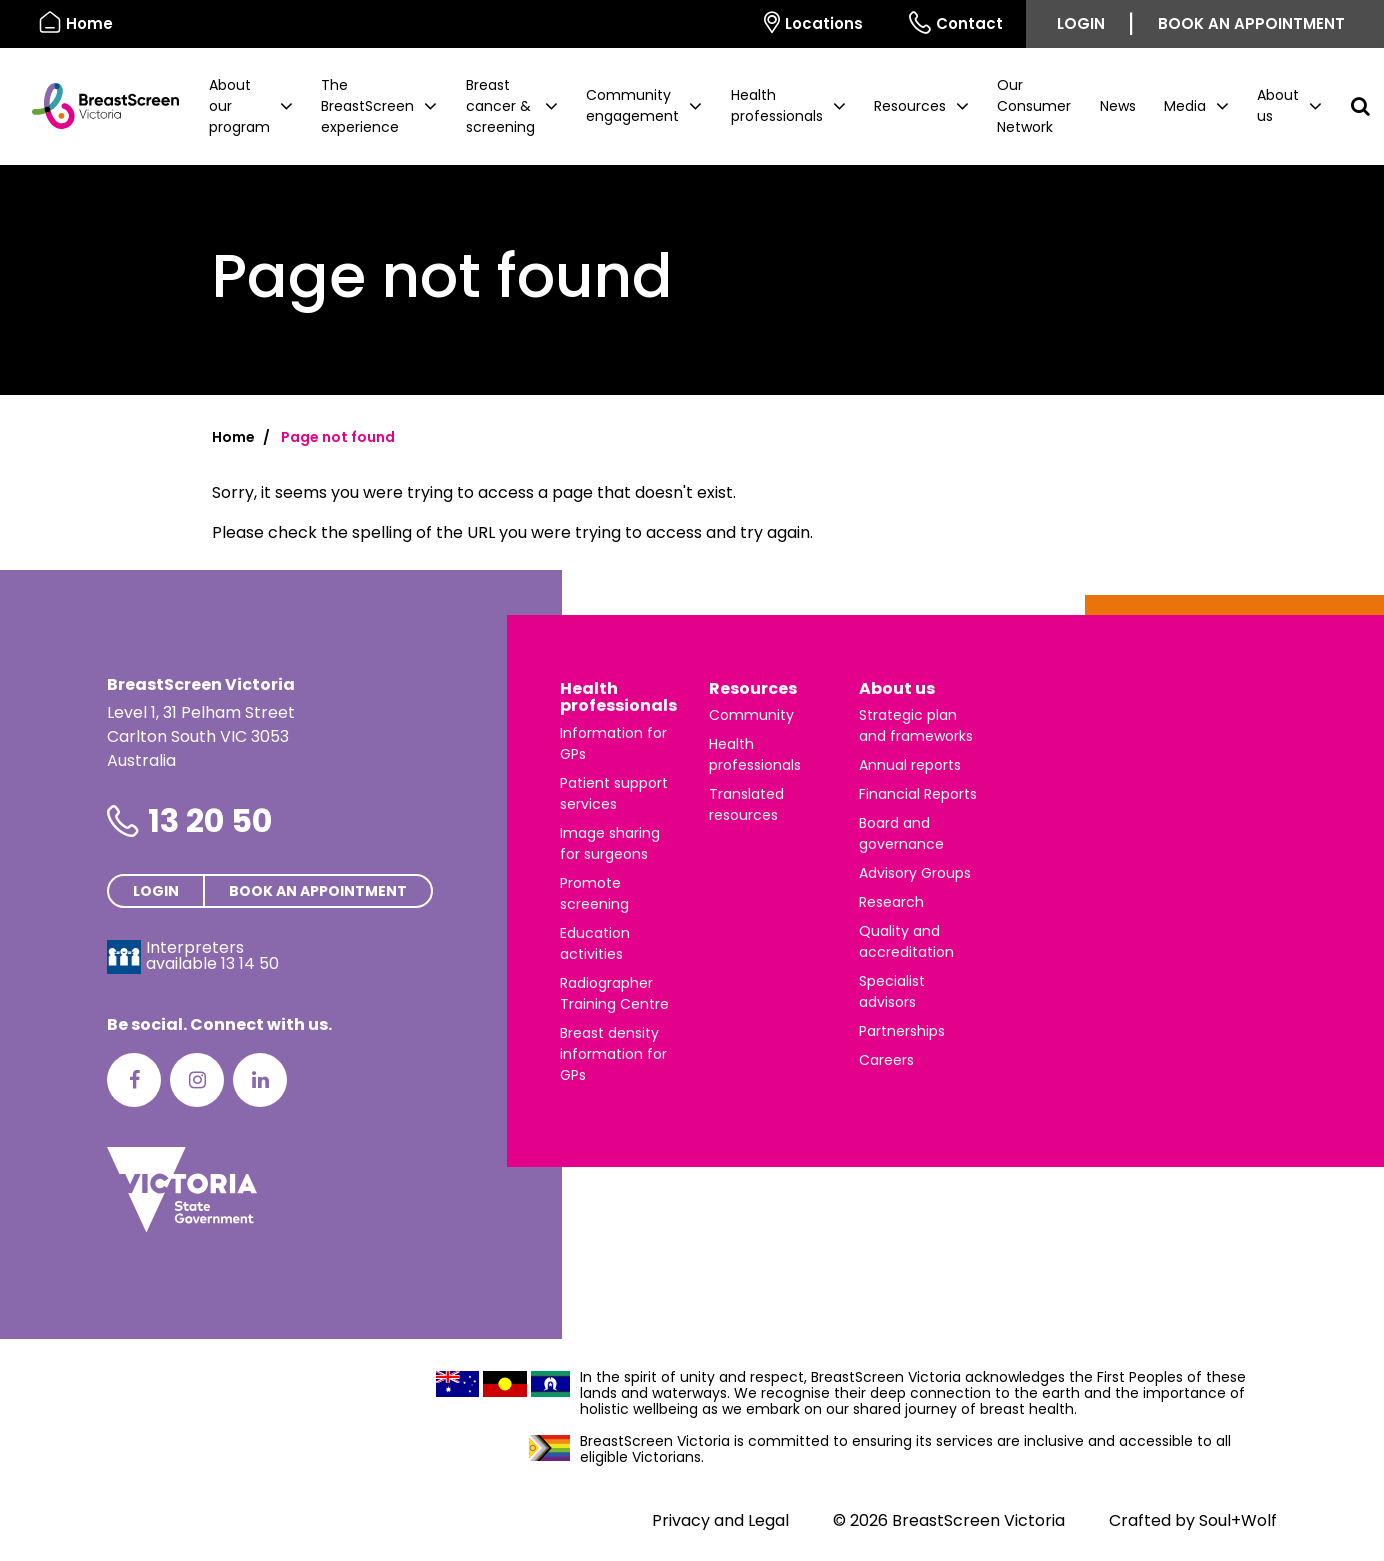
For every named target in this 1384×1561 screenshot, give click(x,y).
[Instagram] (197, 1080)
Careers (886, 1060)
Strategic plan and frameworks (916, 725)
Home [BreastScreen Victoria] (76, 22)
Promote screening (594, 893)
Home (233, 437)
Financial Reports (918, 794)
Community (751, 715)
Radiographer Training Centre (614, 993)
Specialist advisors (892, 991)
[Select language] (718, 24)
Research (891, 902)
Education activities (595, 943)
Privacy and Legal (720, 1520)
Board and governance (901, 833)
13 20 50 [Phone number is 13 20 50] (210, 820)
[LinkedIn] (260, 1080)
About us (897, 688)
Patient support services (614, 793)
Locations (813, 22)
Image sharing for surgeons (610, 843)
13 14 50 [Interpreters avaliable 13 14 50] (250, 963)
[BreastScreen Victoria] (97, 106)
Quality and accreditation (906, 941)
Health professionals (618, 697)
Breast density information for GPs (613, 1054)
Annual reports (910, 765)
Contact (956, 22)
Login (1081, 23)
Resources (753, 688)
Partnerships (902, 1031)
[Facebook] (134, 1080)
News (1118, 106)
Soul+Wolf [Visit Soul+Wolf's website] (1238, 1520)
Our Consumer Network (1034, 106)
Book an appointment (1251, 23)
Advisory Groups (915, 873)
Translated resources (746, 804)
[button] (251, 106)
